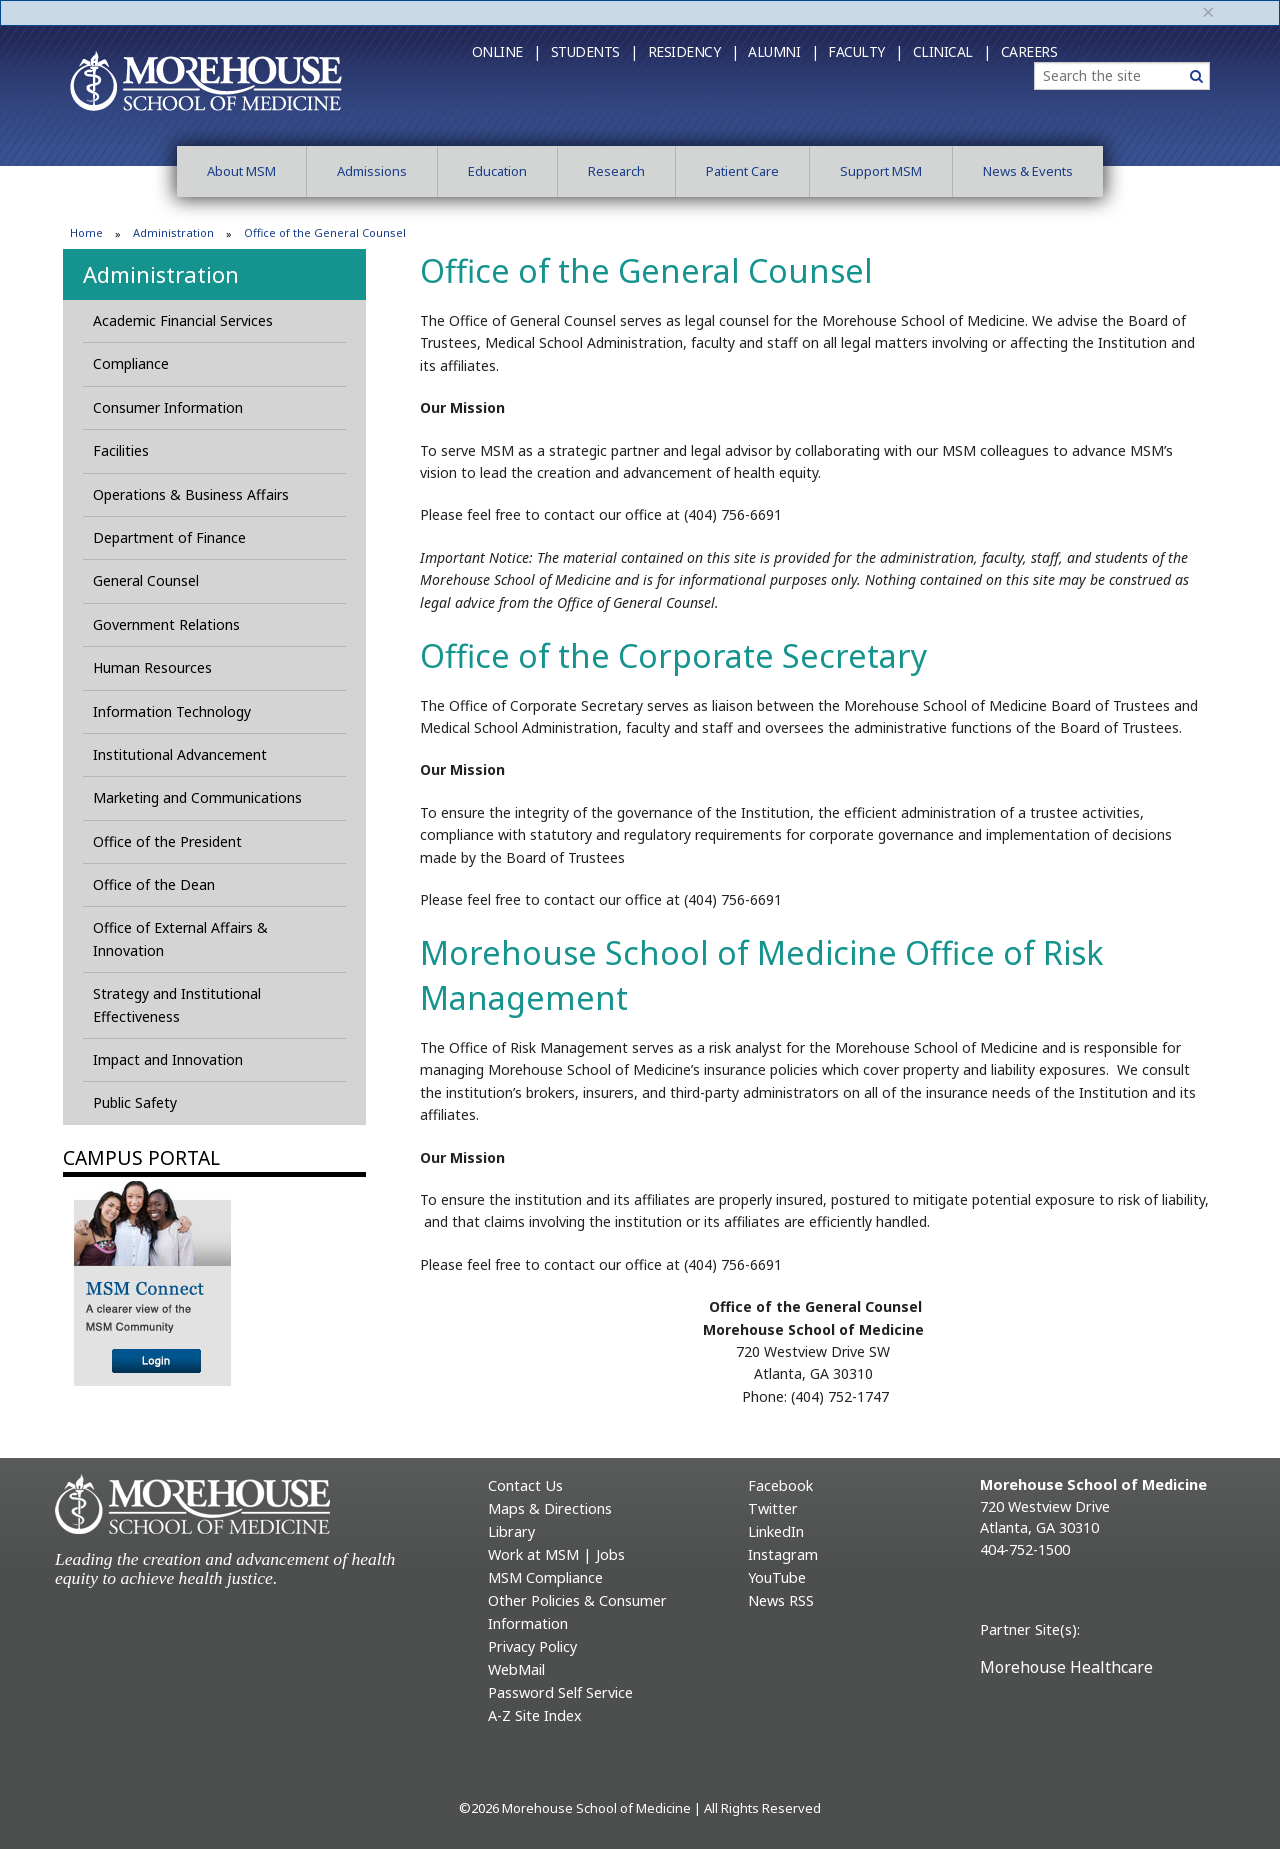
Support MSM (881, 171)
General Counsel (146, 580)
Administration (173, 232)
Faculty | (865, 51)
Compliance (131, 363)
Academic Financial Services (183, 320)
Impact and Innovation (168, 1059)
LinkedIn (776, 1531)
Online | (506, 51)
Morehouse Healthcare (1066, 1667)
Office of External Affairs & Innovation (180, 938)
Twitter (773, 1508)
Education (497, 171)
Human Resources (152, 667)
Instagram (783, 1554)
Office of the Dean (154, 884)
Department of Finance (171, 537)
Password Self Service (560, 1692)
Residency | (693, 51)
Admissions (372, 171)
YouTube (777, 1577)
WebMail (516, 1669)
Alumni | (783, 51)
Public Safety (135, 1102)
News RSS (781, 1600)
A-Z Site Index (535, 1715)
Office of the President (167, 841)
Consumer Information (168, 407)
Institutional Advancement (180, 754)
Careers (1029, 51)
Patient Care (742, 171)
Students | (594, 51)
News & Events (1028, 171)
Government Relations (166, 624)
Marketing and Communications (197, 797)
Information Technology (172, 711)
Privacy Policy (532, 1646)
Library (511, 1531)
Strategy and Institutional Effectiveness (177, 1004)
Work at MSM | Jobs (556, 1554)
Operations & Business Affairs (191, 494)
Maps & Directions (550, 1508)
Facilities (121, 450)
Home (86, 232)
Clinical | (952, 51)
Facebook (780, 1485)
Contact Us (525, 1485)
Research (616, 171)
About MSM (241, 171)
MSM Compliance (545, 1577)
